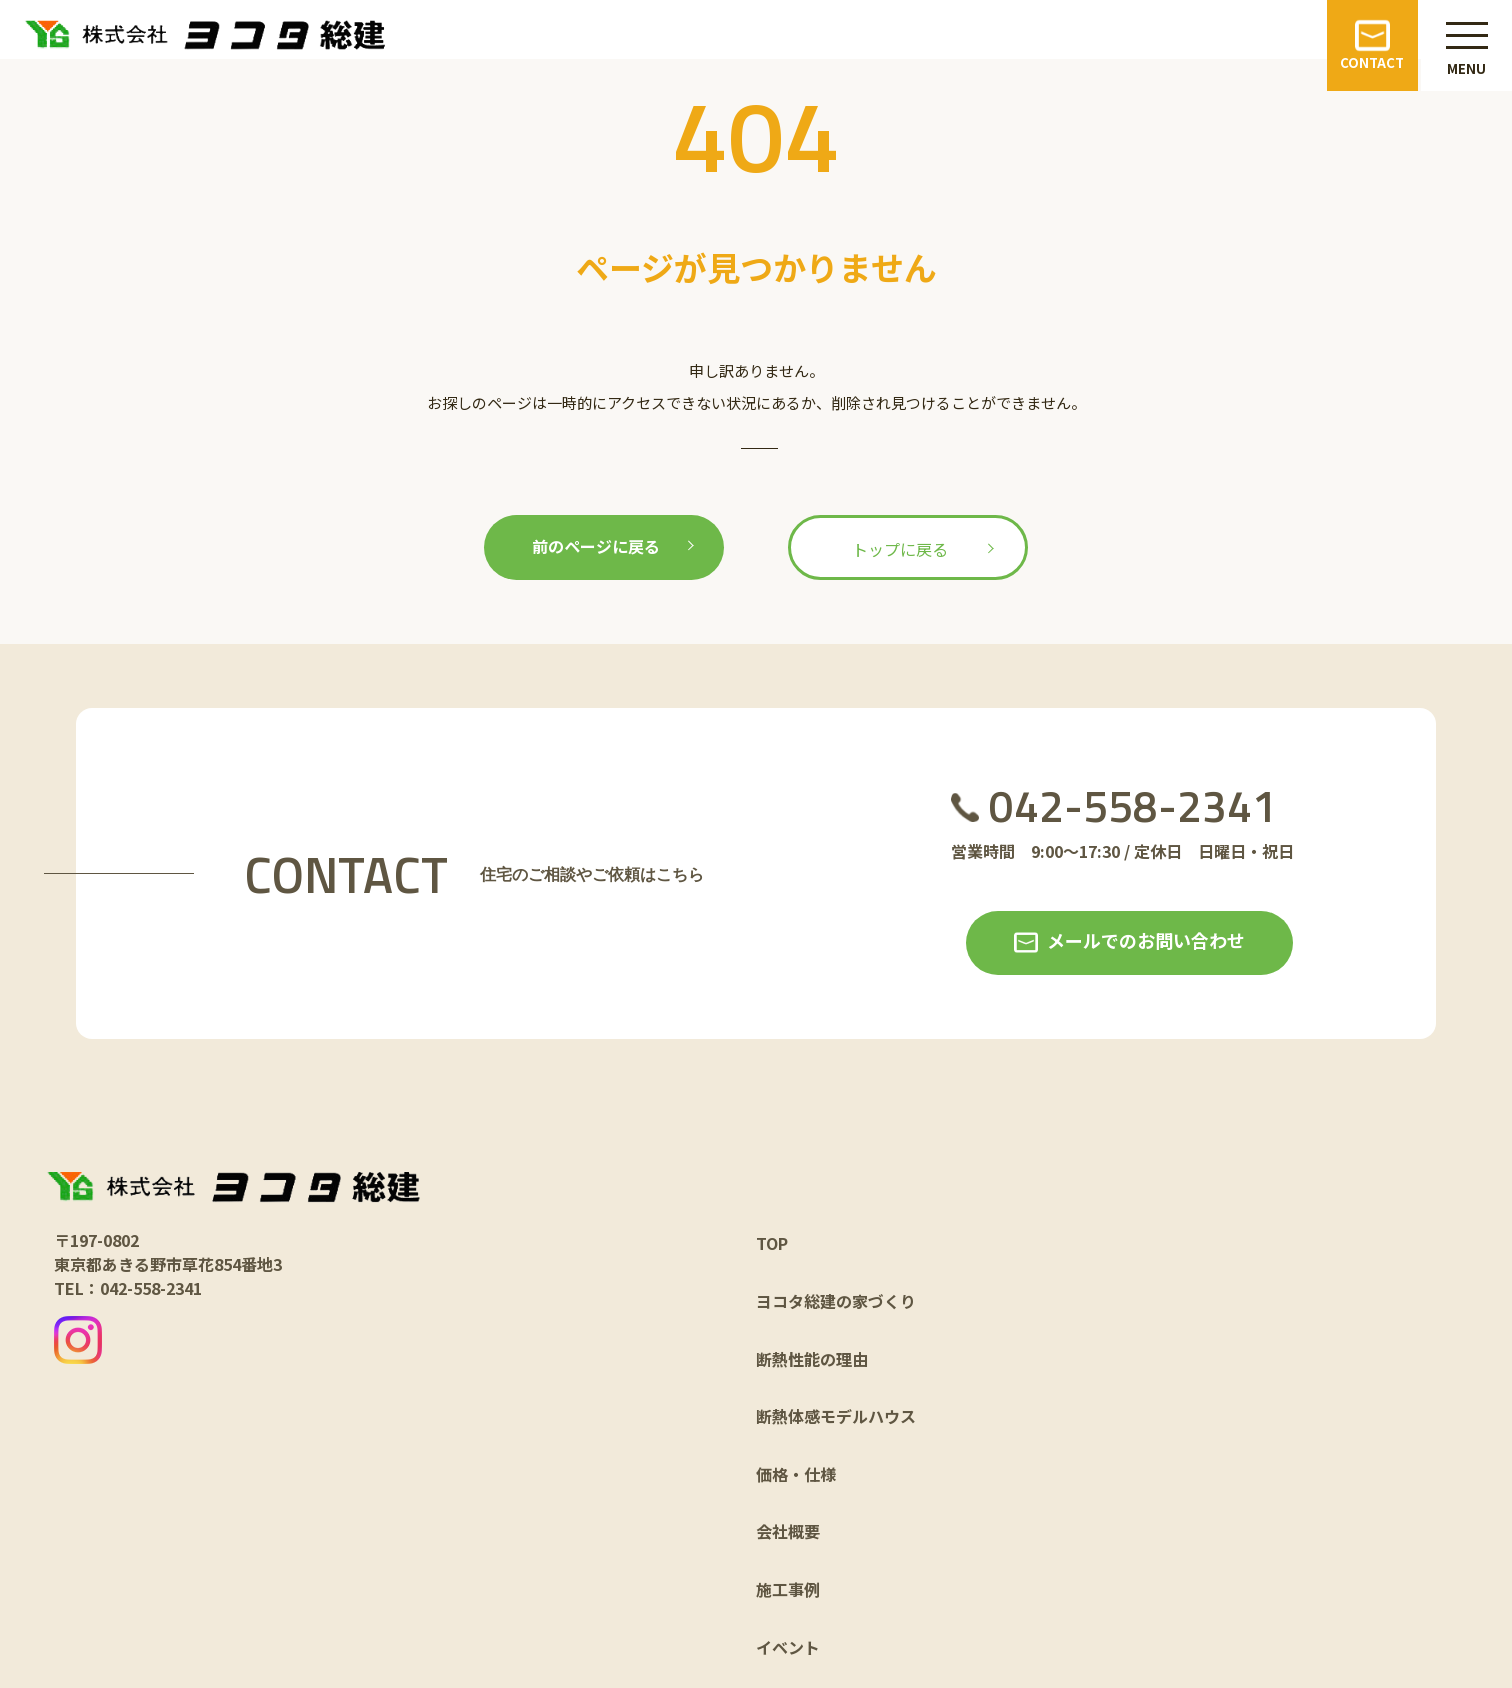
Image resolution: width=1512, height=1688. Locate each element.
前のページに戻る (596, 546)
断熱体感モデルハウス (836, 1416)
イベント (788, 1647)
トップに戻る (900, 549)
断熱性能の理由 (812, 1359)
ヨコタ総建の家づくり (836, 1301)
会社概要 (788, 1531)
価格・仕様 (796, 1474)
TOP (772, 1243)
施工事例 (788, 1589)
